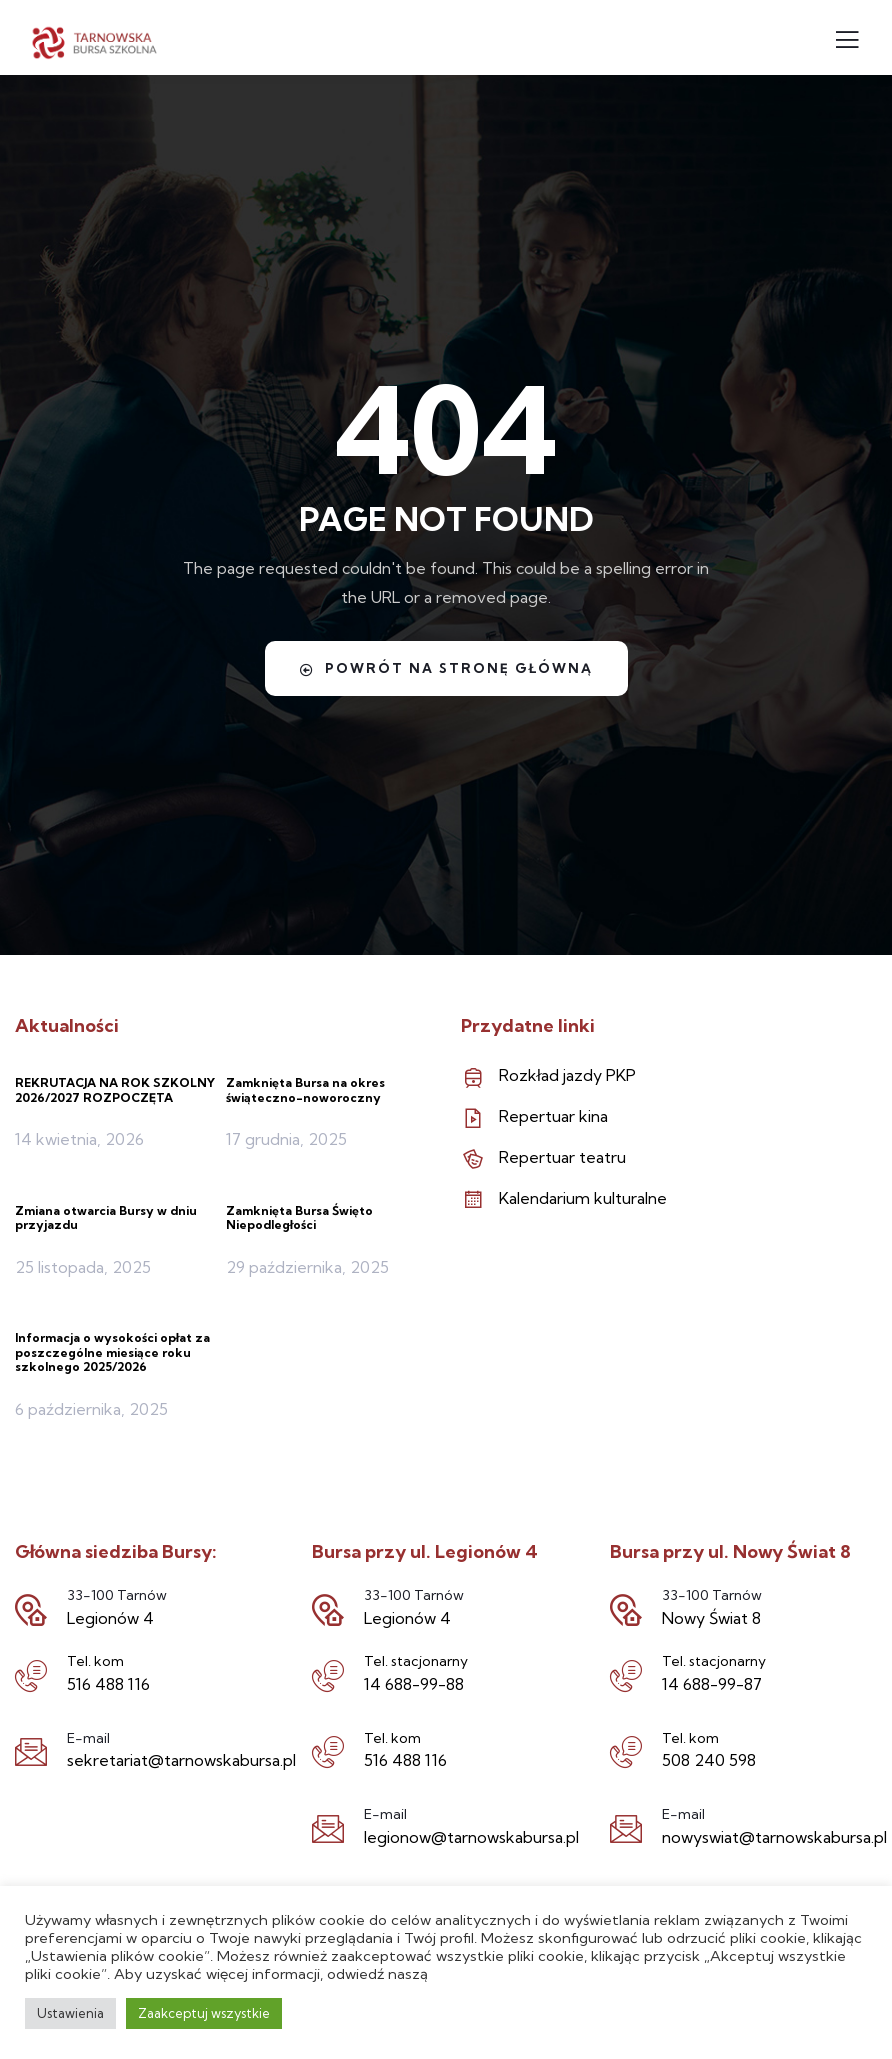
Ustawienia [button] (70, 2013)
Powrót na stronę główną (446, 668)
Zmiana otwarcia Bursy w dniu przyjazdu (106, 1217)
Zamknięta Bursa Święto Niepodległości (299, 1217)
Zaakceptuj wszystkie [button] (204, 2013)
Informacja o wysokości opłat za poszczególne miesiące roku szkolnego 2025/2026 (112, 1352)
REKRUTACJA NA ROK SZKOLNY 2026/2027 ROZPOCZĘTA (115, 1089)
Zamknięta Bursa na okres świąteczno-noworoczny (305, 1089)
